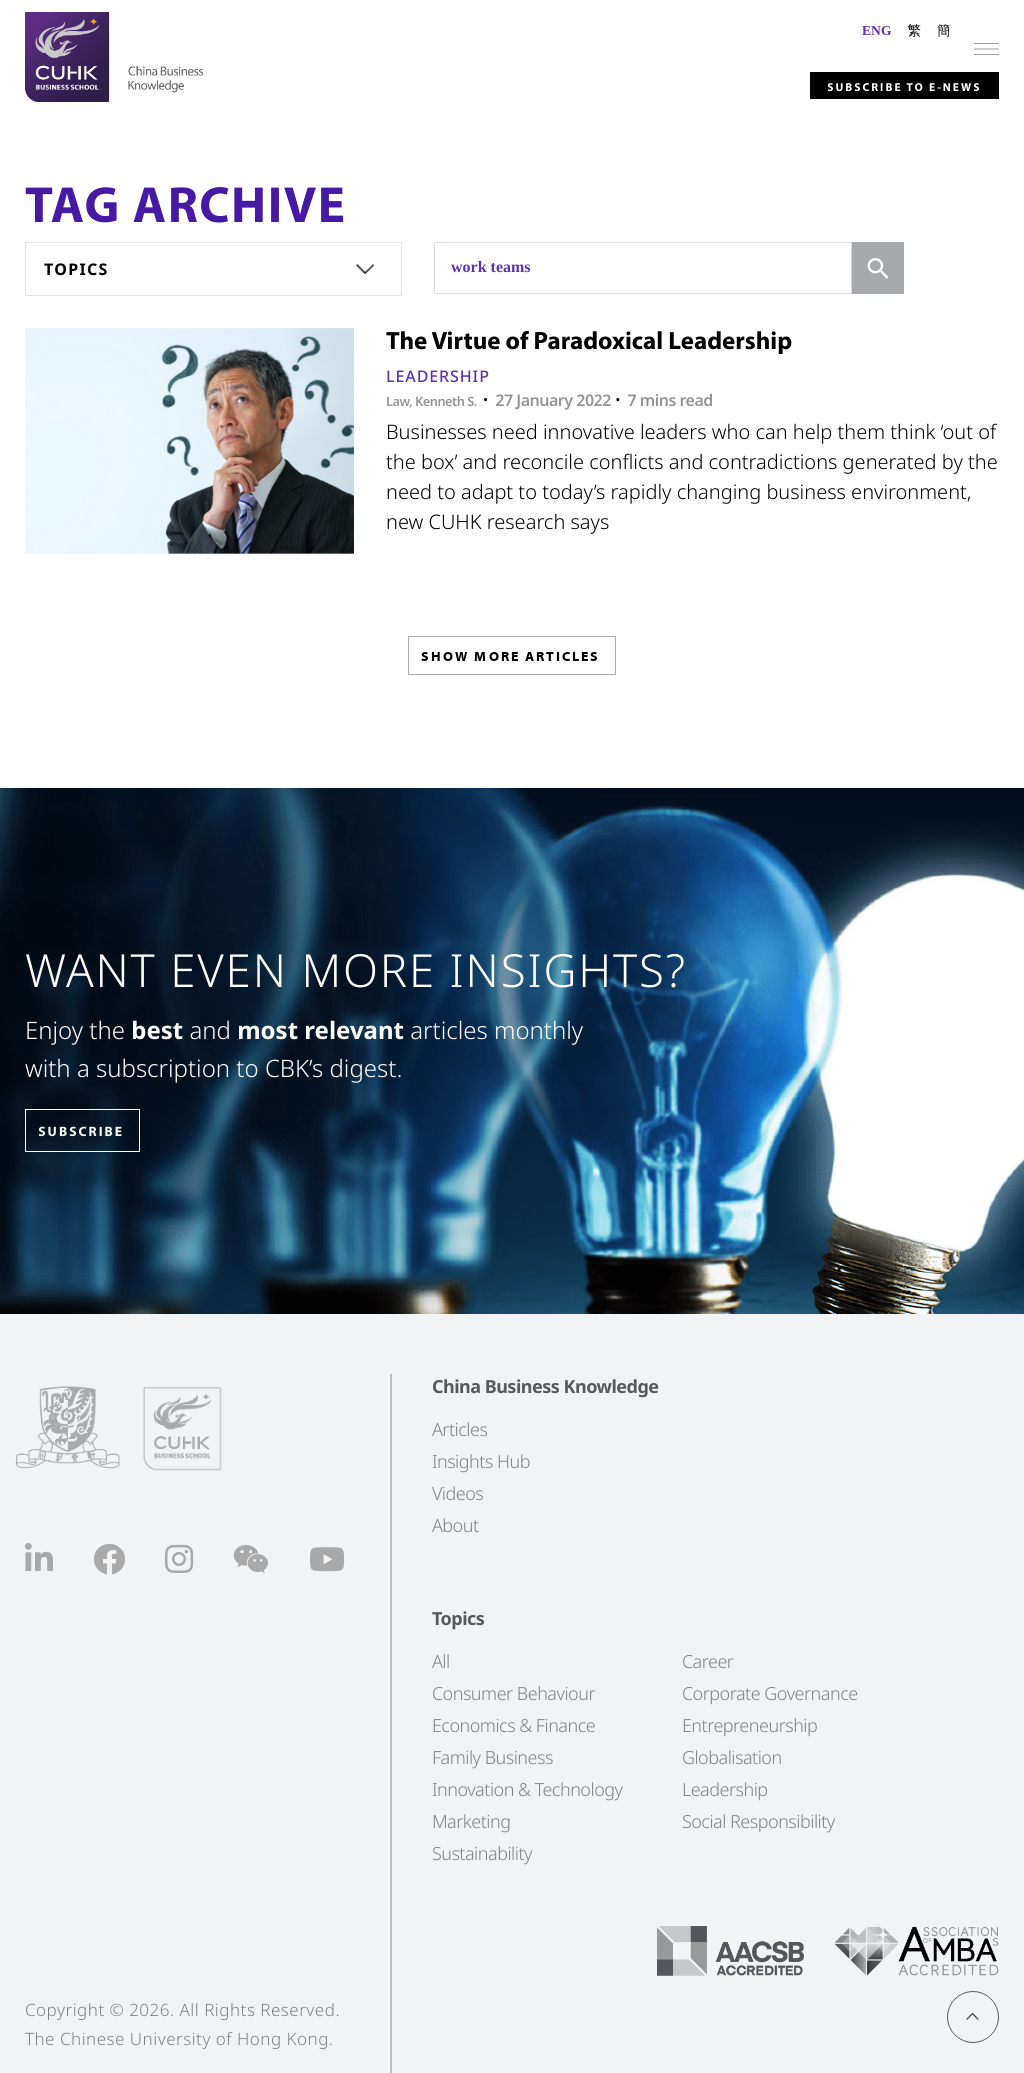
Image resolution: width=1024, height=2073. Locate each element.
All (441, 1661)
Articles (459, 1429)
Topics (76, 269)
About (455, 1525)
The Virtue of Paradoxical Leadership (589, 340)
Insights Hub (481, 1461)
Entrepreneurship (749, 1725)
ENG (876, 30)
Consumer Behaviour (513, 1693)
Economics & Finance (513, 1725)
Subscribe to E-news (867, 81)
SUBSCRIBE (99, 1131)
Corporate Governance (770, 1693)
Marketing (471, 1821)
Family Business (492, 1757)
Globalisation (732, 1757)
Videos (457, 1493)
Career (708, 1661)
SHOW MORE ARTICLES (510, 662)
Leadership (438, 376)
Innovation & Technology (527, 1789)
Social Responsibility (758, 1821)
